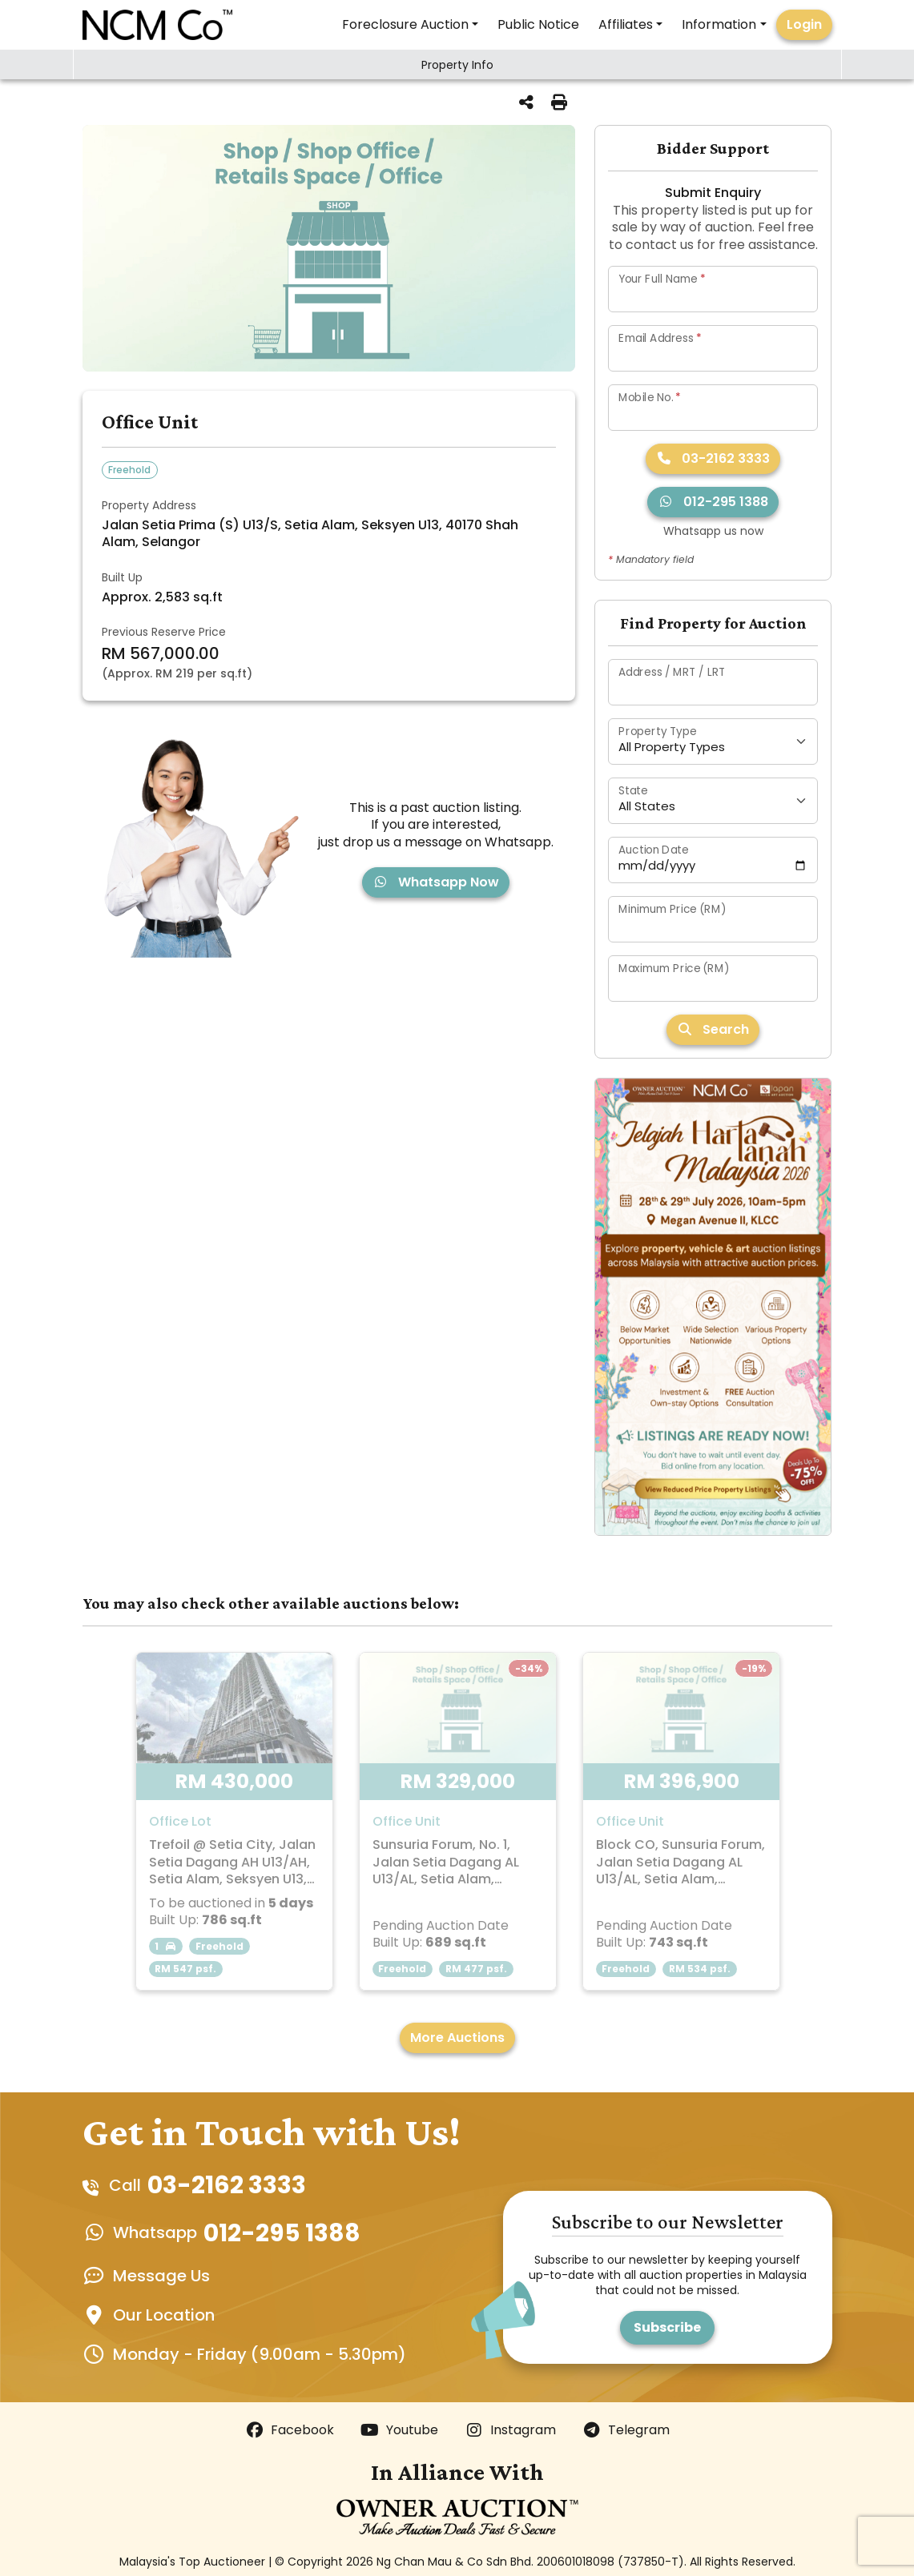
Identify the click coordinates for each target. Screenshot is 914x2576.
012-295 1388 (713, 501)
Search (713, 1029)
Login (804, 24)
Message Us (161, 2275)
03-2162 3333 (713, 458)
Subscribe (667, 2327)
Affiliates (625, 24)
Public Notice (538, 24)
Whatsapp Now (435, 882)
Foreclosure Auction (405, 24)
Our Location (164, 2315)
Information (719, 24)
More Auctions (457, 2037)
